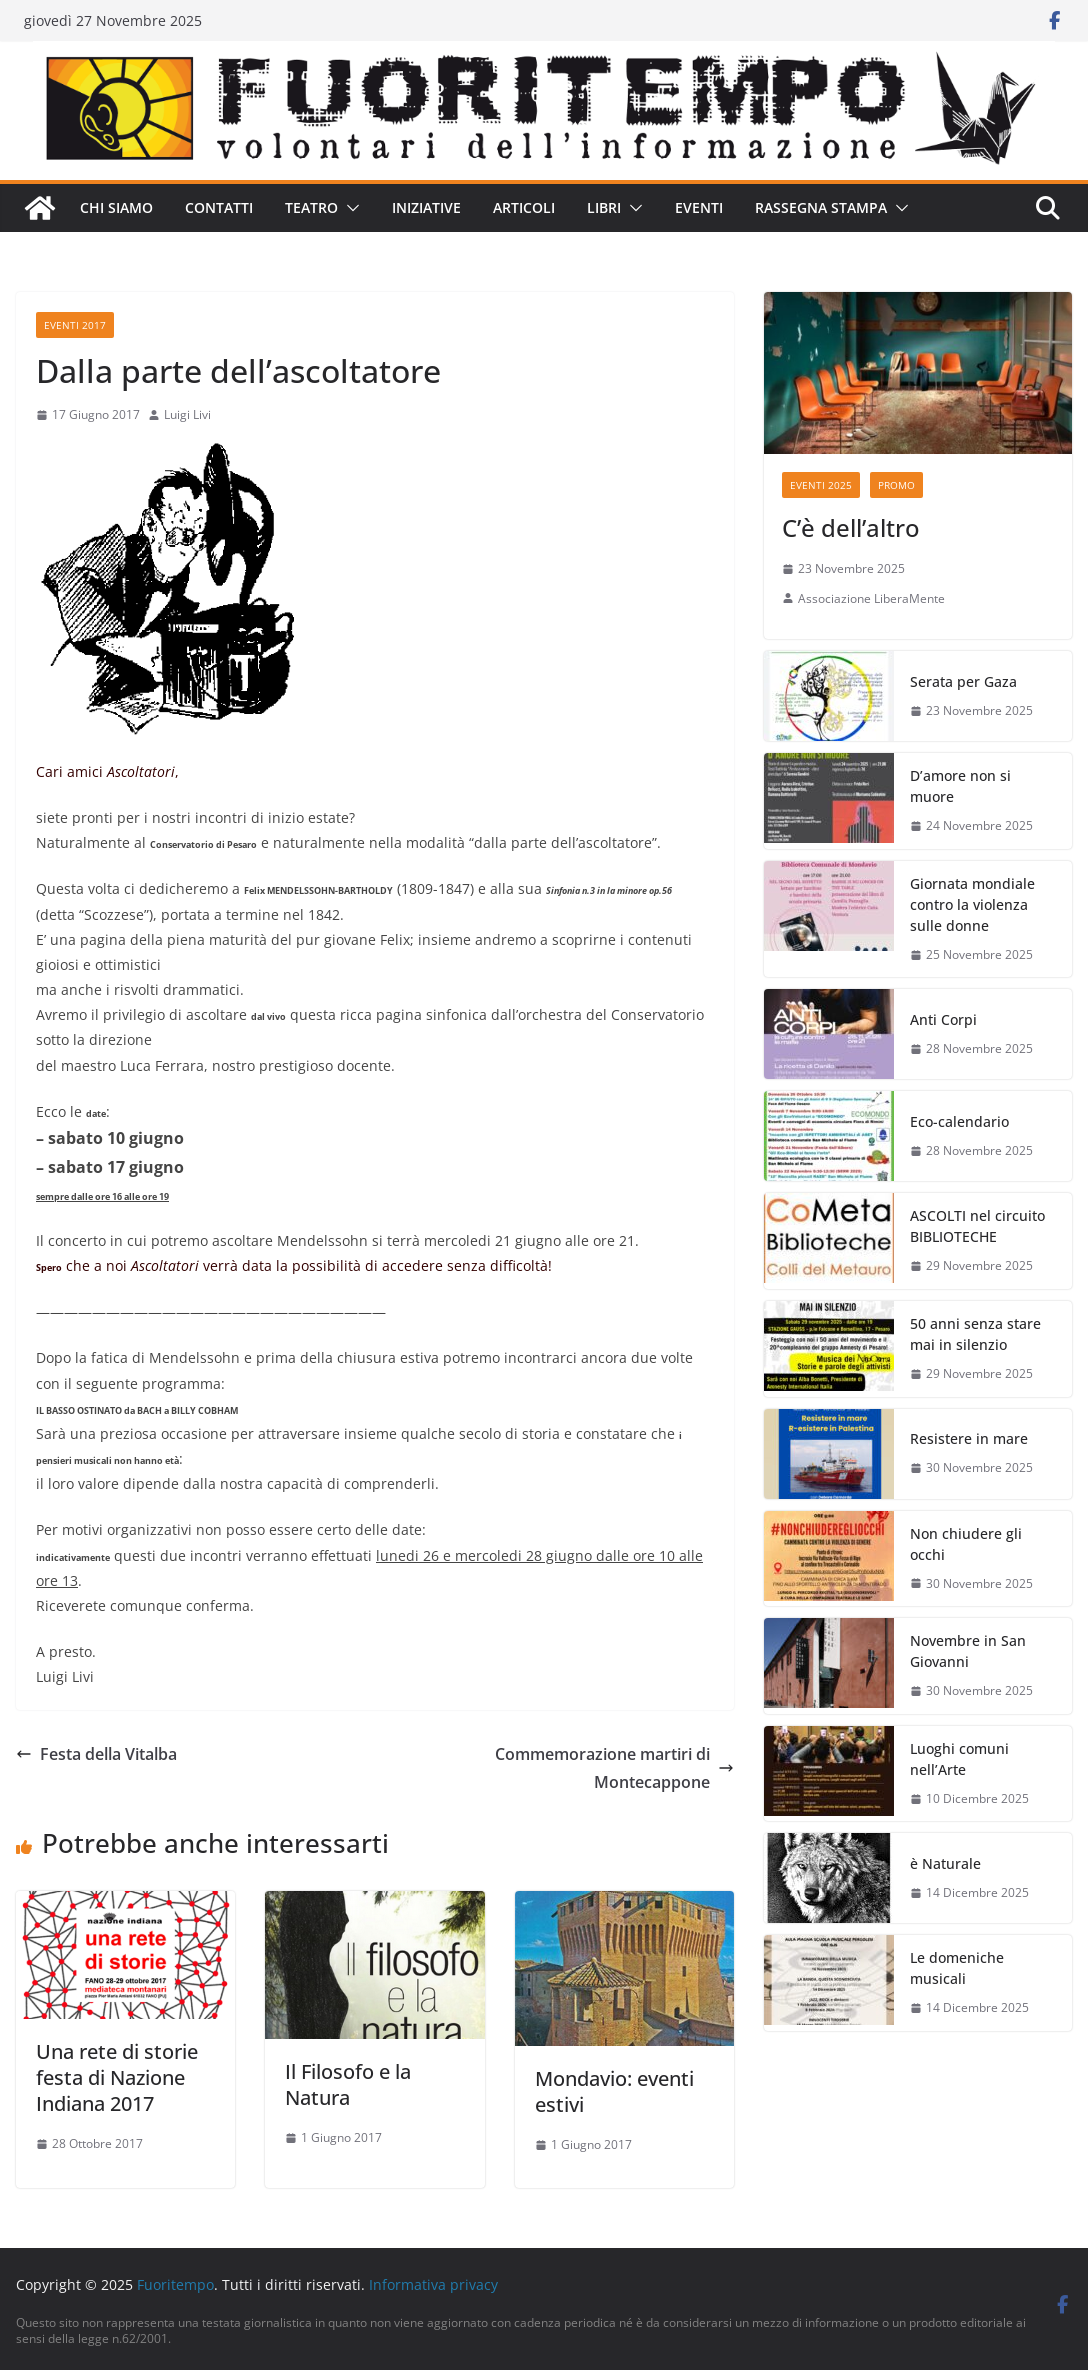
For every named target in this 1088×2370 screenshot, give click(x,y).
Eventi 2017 (75, 325)
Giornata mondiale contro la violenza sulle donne (972, 904)
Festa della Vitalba (96, 1754)
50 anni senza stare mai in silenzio (975, 1334)
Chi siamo (116, 207)
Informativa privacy (433, 2284)
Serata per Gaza (963, 681)
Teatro (311, 207)
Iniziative (426, 207)
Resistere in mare (969, 1438)
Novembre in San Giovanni (968, 1651)
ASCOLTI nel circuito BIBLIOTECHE (977, 1226)
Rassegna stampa (821, 207)
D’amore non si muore (960, 786)
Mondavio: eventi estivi (614, 2091)
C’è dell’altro (851, 527)
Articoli (524, 207)
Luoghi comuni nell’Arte (959, 1759)
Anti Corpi (943, 1019)
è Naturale (945, 1863)
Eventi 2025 (821, 485)
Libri (604, 207)
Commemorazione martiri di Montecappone (614, 1768)
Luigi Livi (187, 414)
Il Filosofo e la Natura (348, 2084)
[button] (349, 208)
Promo (896, 485)
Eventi (699, 207)
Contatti (219, 207)
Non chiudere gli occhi (966, 1544)
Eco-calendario (959, 1121)
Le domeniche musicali (957, 1968)
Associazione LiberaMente (871, 598)
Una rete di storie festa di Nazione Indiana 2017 (117, 2077)
